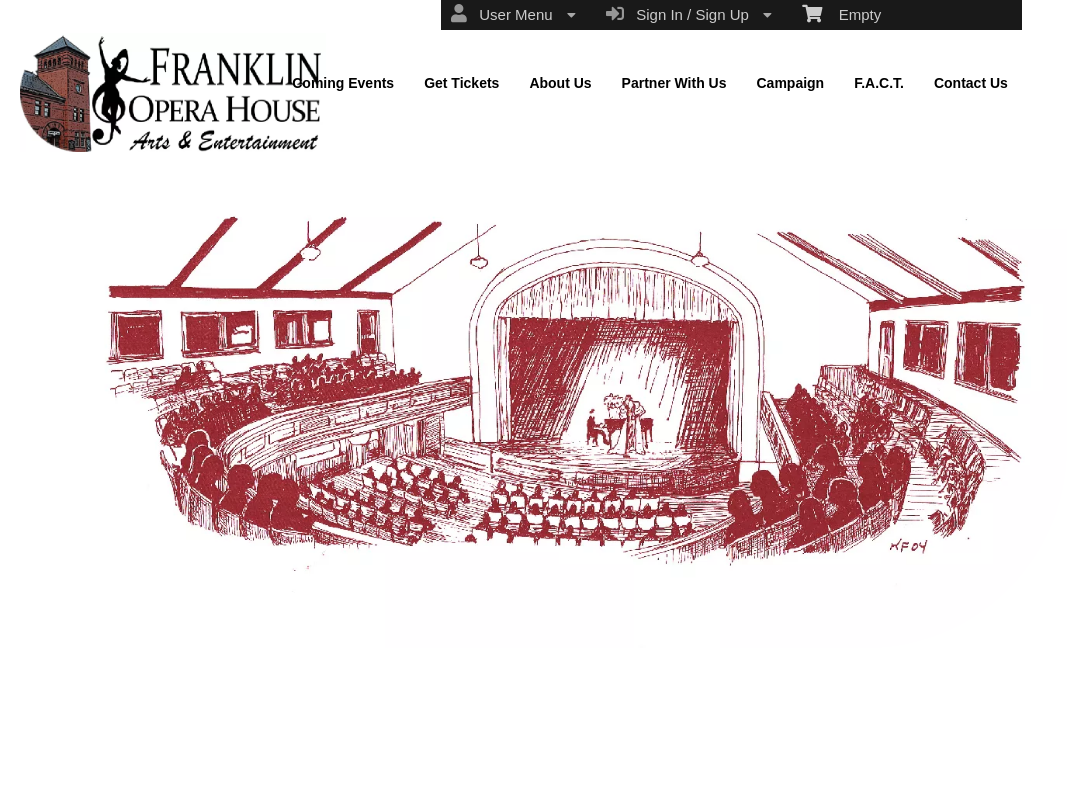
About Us (560, 83)
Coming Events (343, 83)
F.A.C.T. (879, 83)
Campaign (790, 83)
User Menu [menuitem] (513, 14)
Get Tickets (461, 83)
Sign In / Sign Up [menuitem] (689, 14)
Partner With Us (674, 83)
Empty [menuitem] (841, 13)
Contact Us (971, 83)
